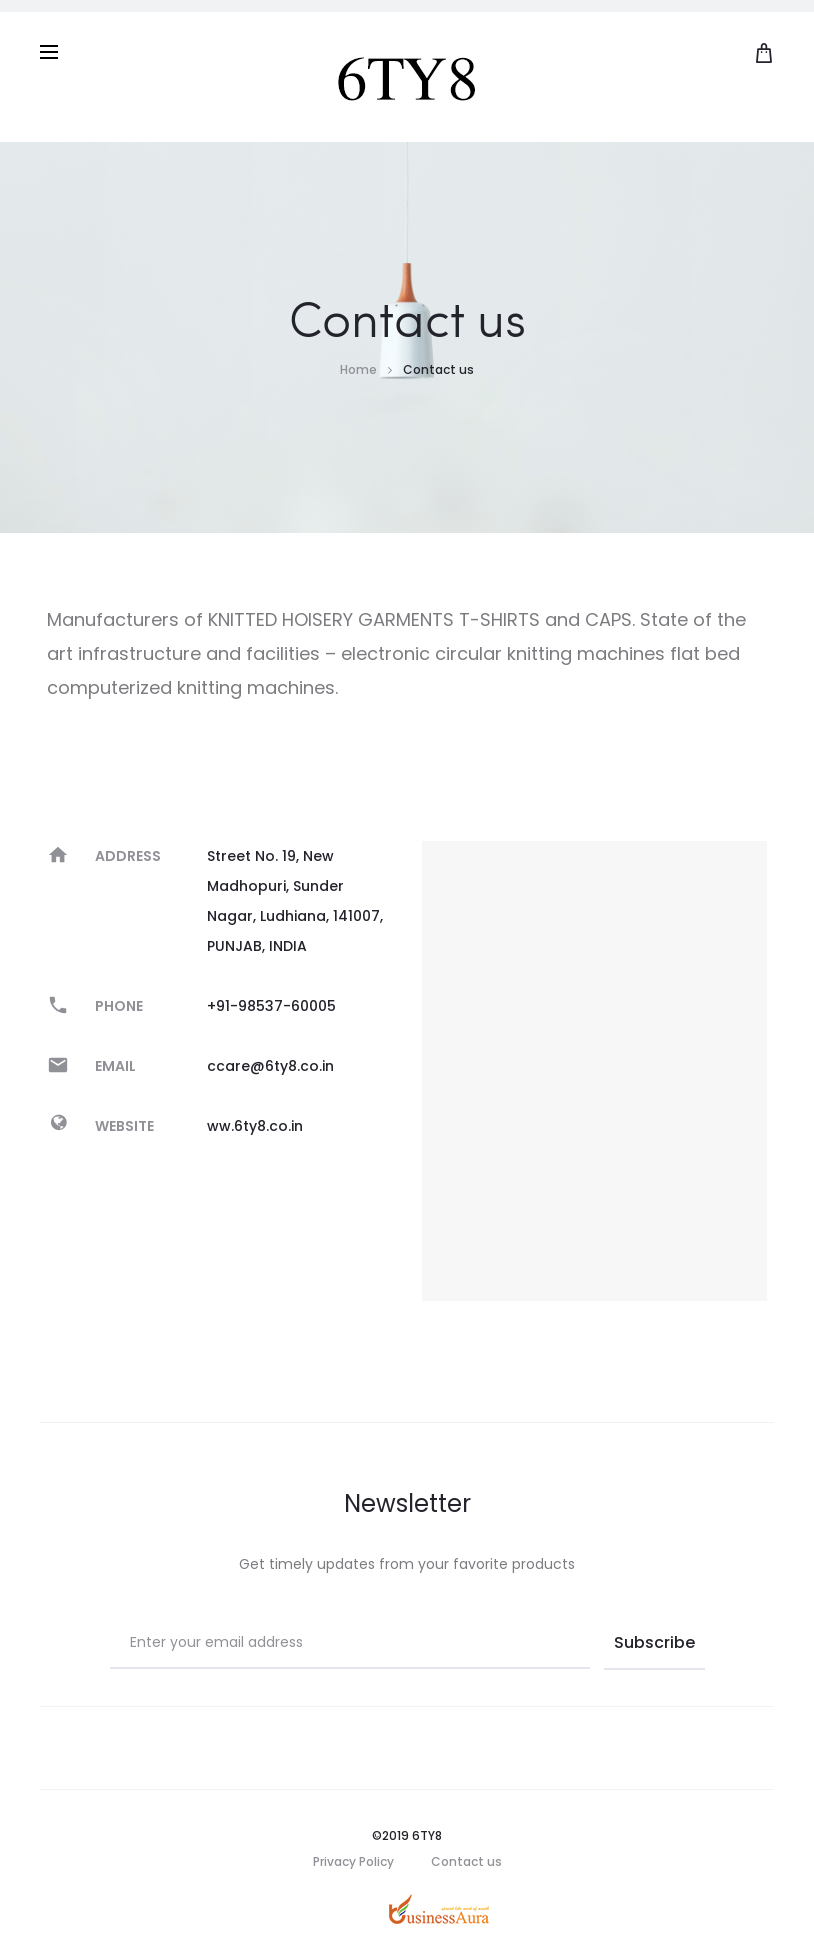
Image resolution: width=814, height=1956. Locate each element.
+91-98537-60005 (271, 1006)
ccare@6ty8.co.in (270, 1066)
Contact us (466, 1861)
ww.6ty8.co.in (255, 1126)
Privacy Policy (353, 1861)
